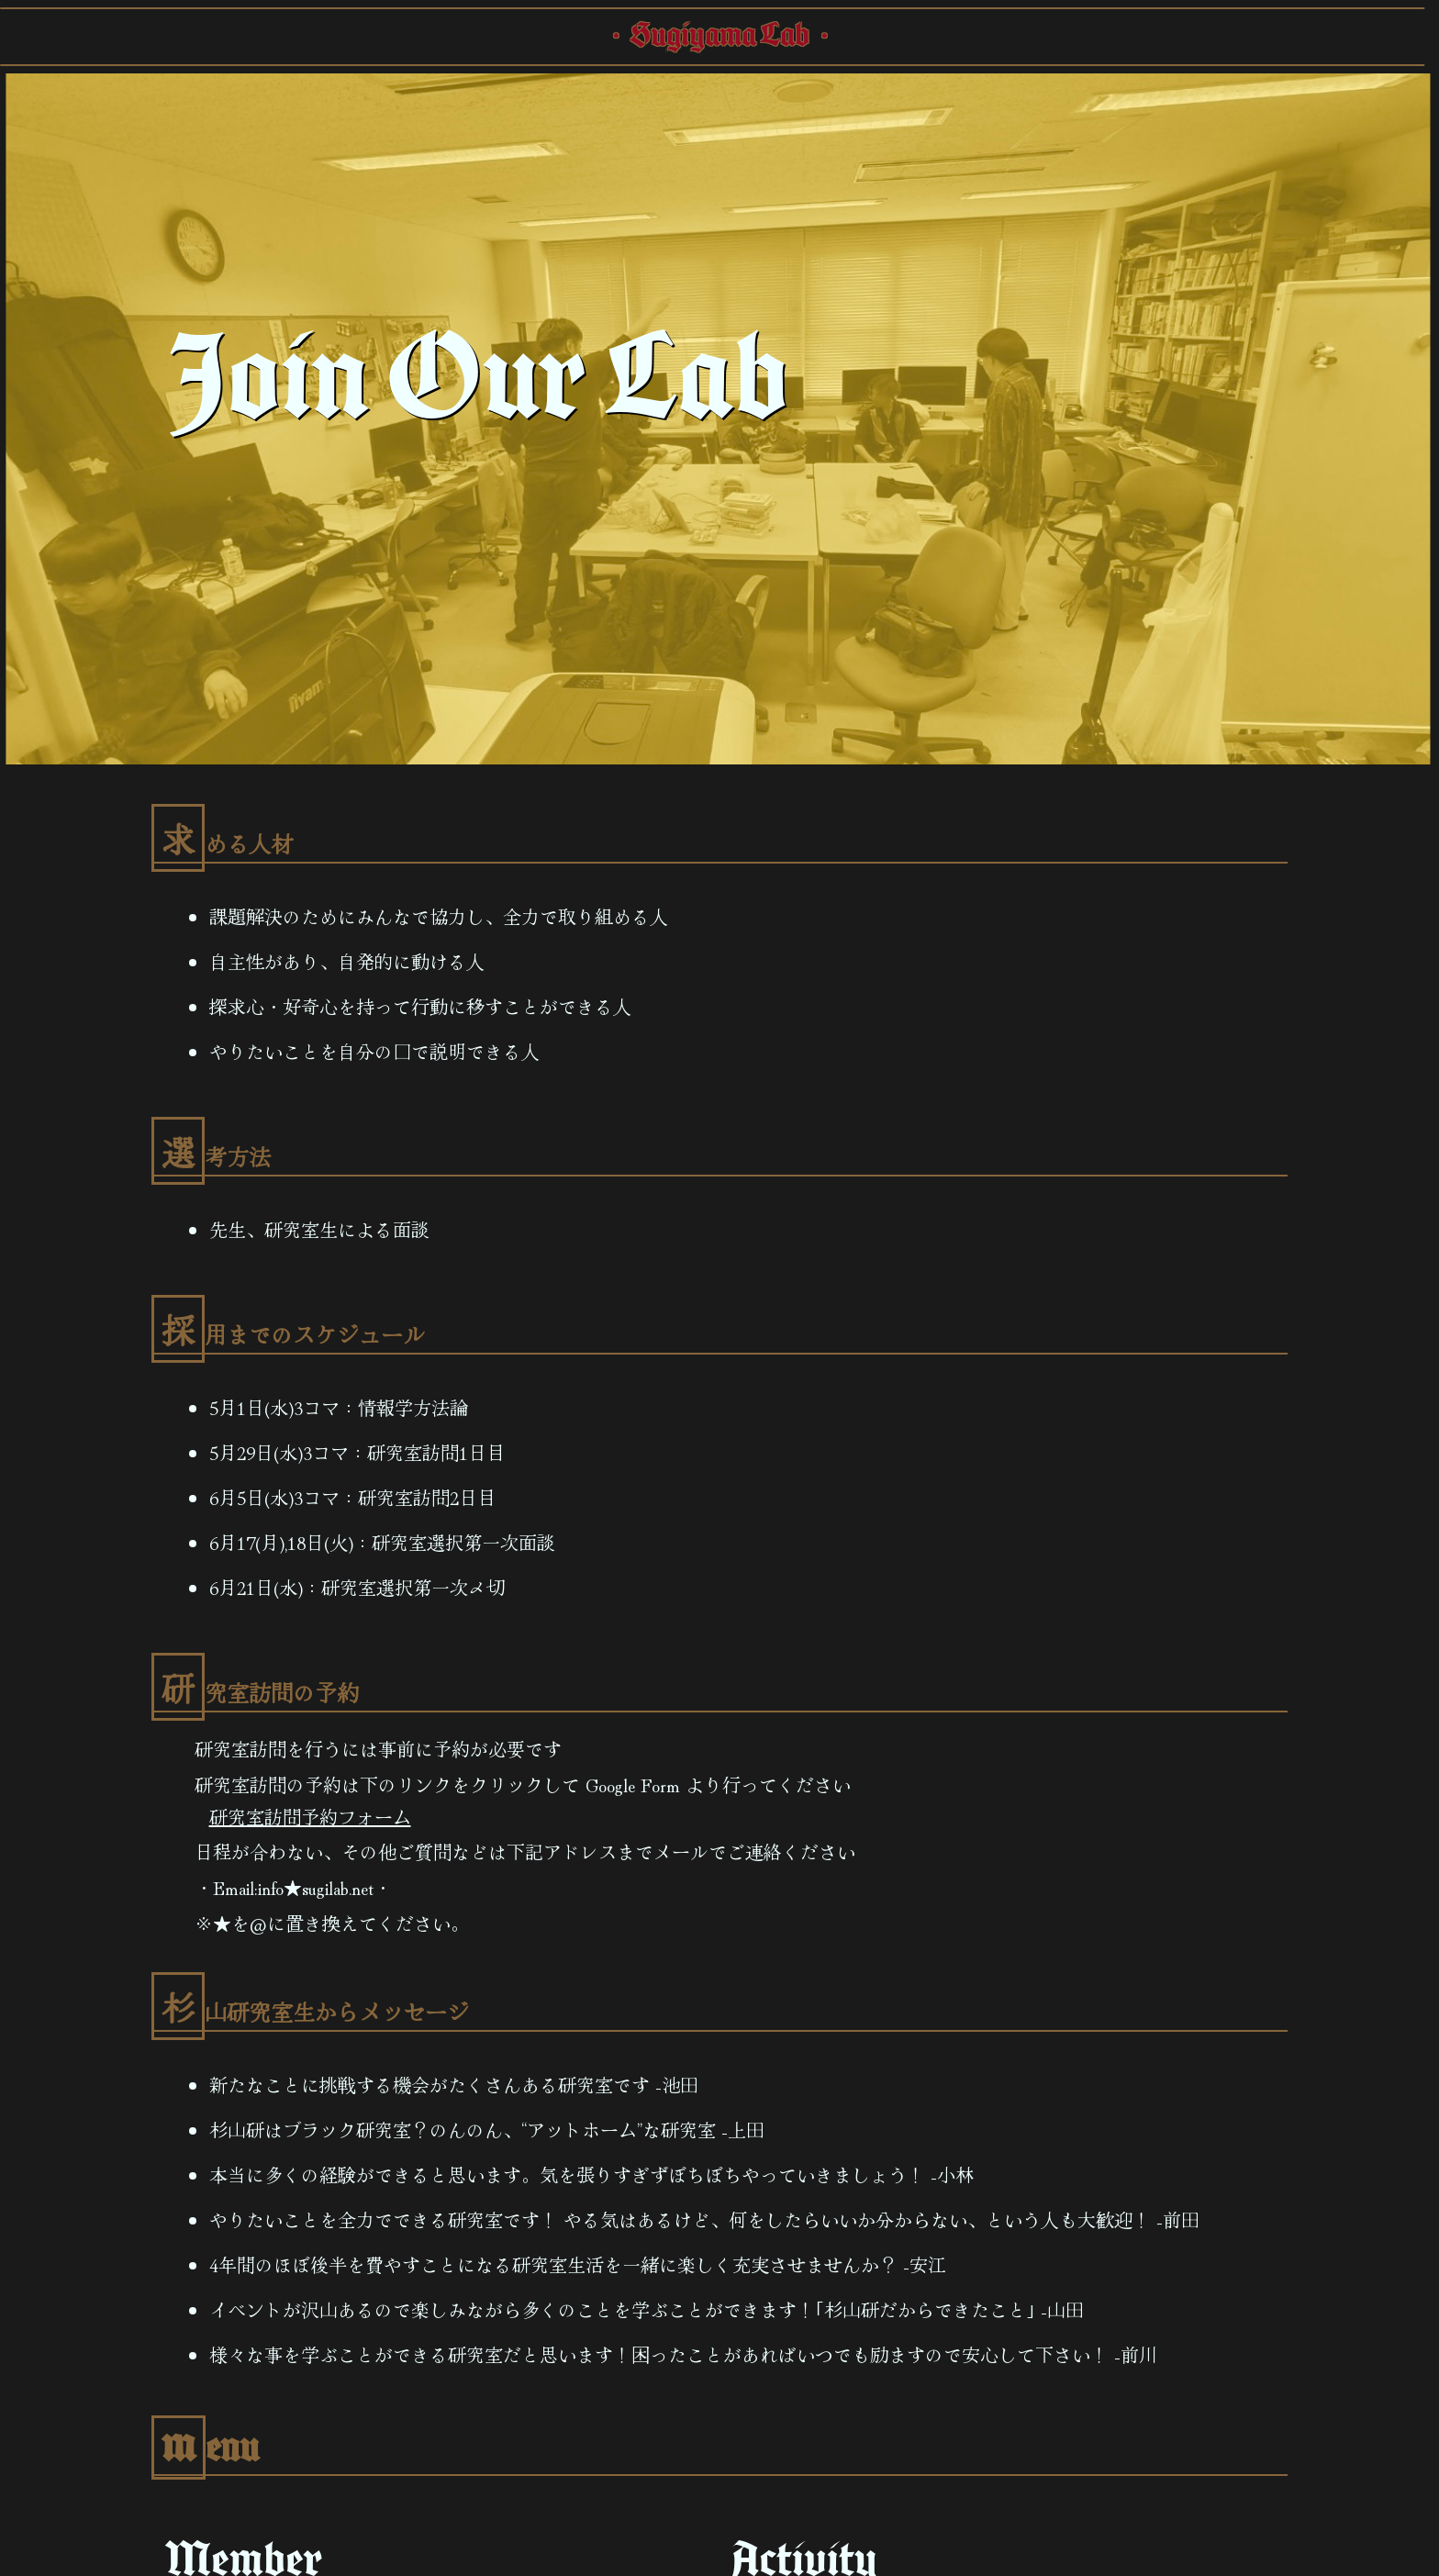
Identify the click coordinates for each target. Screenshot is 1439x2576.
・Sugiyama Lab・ (720, 36)
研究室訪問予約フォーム (310, 1816)
